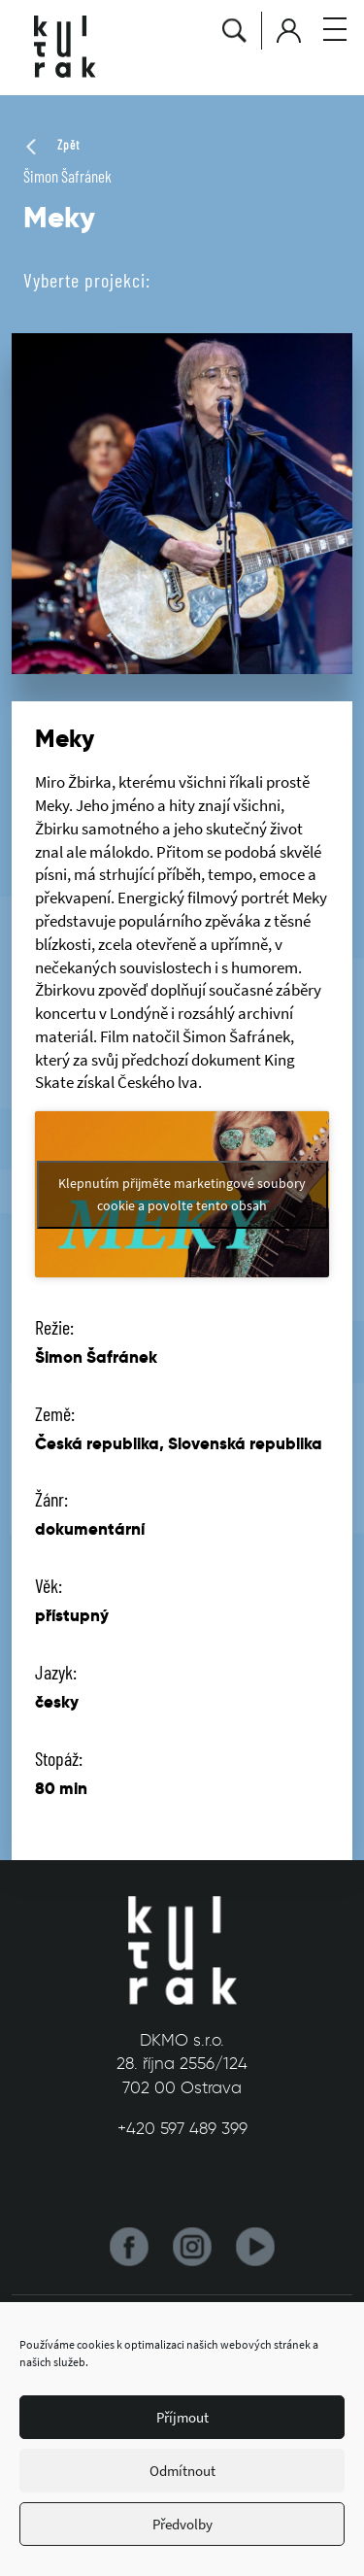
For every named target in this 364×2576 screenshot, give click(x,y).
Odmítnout (182, 2470)
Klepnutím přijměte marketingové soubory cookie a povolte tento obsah (182, 1194)
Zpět (51, 145)
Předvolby (182, 2524)
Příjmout (182, 2417)
